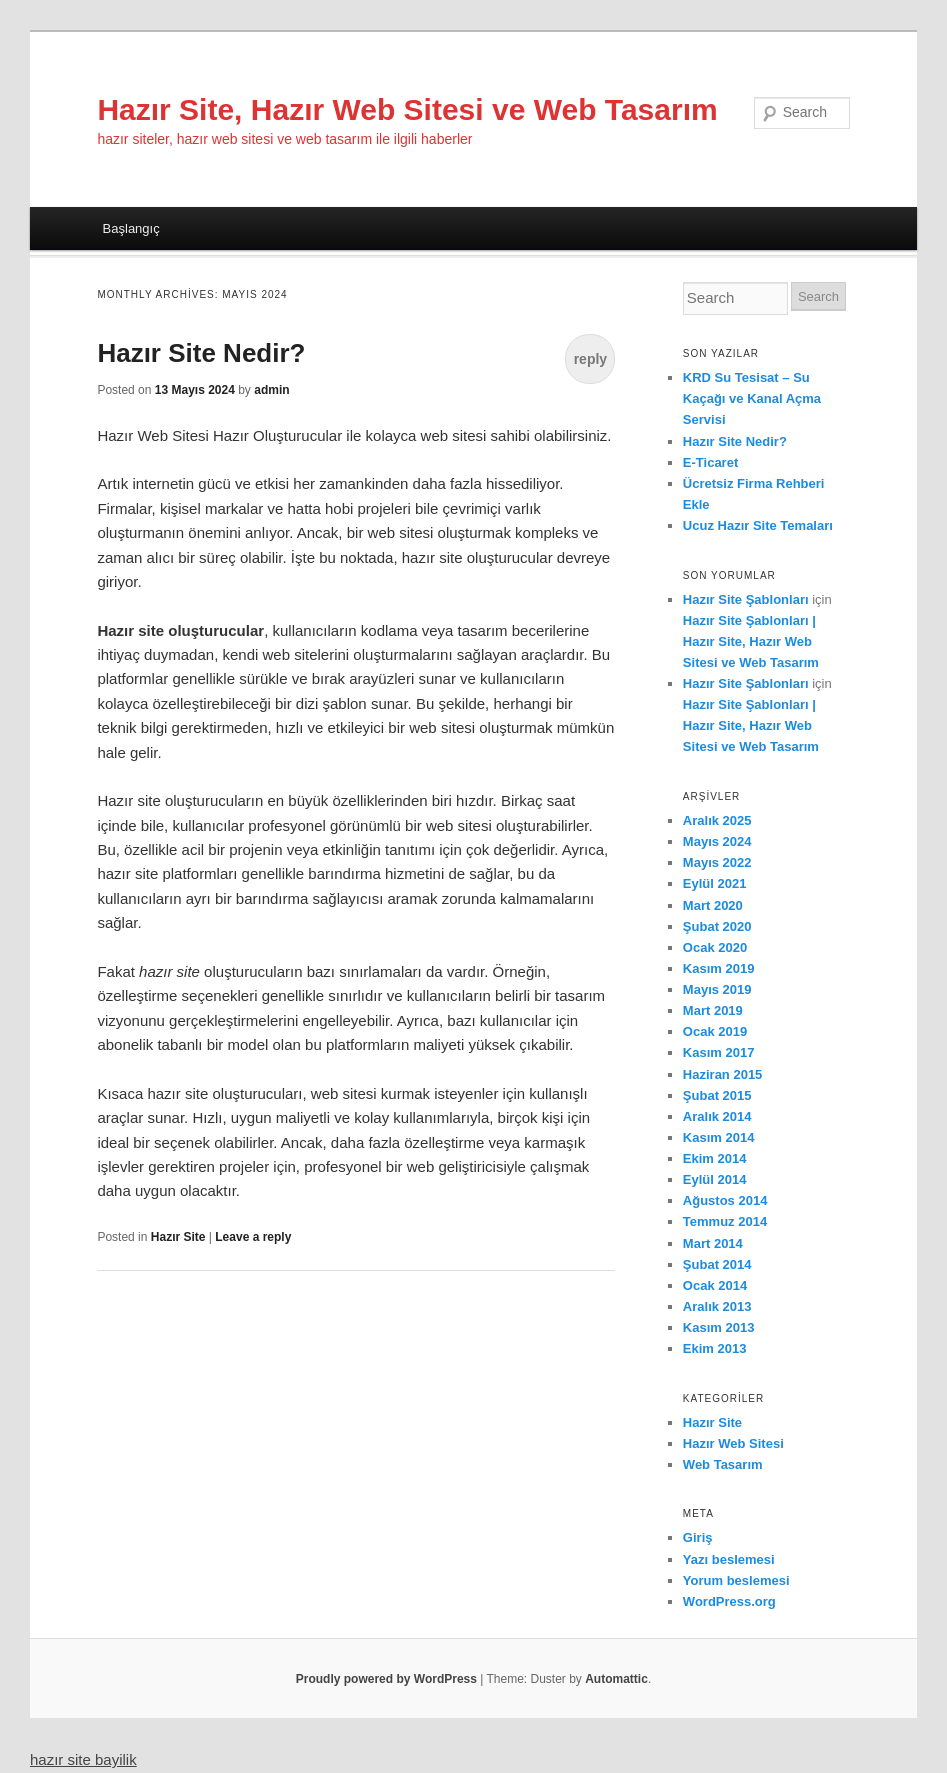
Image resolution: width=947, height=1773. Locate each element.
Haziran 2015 (723, 1074)
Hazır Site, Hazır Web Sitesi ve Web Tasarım (407, 109)
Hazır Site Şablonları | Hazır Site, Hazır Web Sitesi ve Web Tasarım (751, 641)
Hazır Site (178, 1237)
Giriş (698, 1537)
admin (271, 390)
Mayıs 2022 (717, 862)
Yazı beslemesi (729, 1559)
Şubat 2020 (717, 926)
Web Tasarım (723, 1464)
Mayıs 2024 (717, 841)
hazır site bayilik (83, 1759)
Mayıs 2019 (717, 989)
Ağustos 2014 (725, 1200)
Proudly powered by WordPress (386, 1679)
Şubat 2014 (717, 1264)
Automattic (616, 1679)
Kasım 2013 (719, 1327)
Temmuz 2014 (725, 1221)
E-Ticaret (710, 462)
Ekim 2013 (715, 1348)
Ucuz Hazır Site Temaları (758, 525)
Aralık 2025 (717, 820)
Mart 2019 (713, 1010)
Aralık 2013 (717, 1306)
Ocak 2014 (715, 1285)
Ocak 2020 (715, 947)
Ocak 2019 (715, 1031)
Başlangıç (131, 228)
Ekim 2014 (715, 1158)
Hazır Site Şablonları (746, 599)
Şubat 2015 (717, 1095)
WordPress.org (729, 1601)
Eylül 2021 (715, 883)
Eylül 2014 (715, 1179)
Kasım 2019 (719, 968)
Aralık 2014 (717, 1116)
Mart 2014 (713, 1243)
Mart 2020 (713, 905)
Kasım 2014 (719, 1137)
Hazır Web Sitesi (733, 1443)
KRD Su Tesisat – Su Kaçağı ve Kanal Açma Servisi (752, 398)
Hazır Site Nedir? (201, 353)
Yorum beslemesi (736, 1580)
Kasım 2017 (719, 1052)
